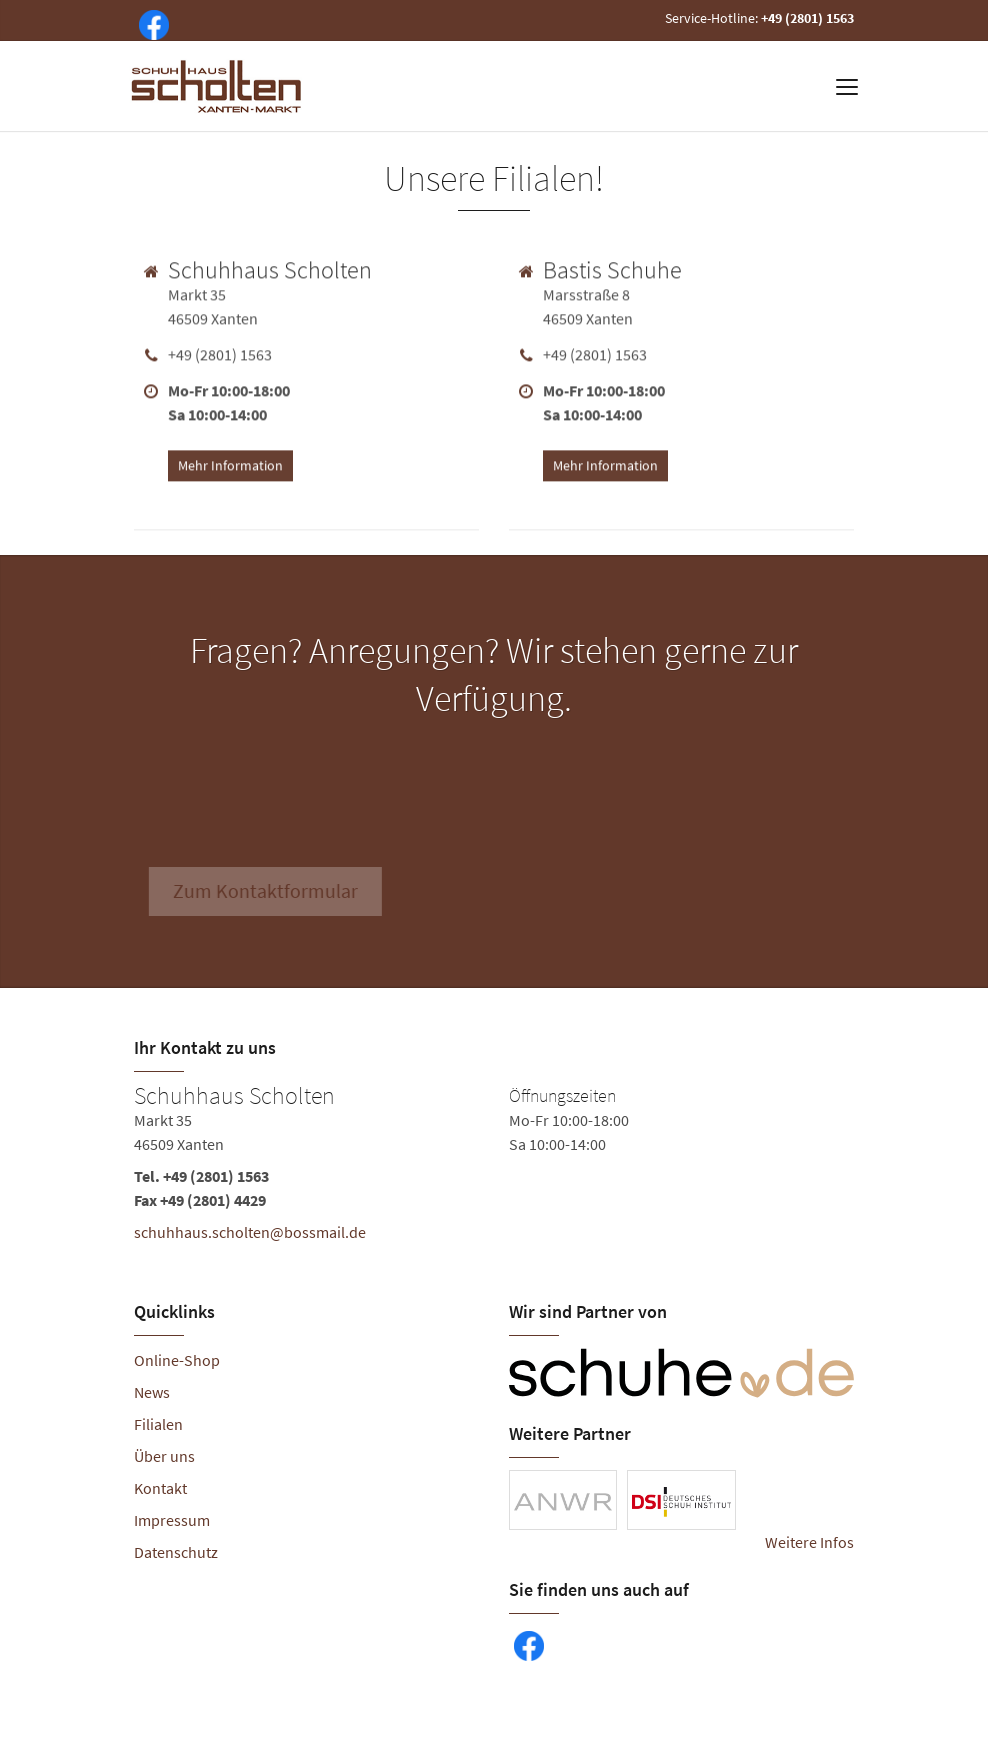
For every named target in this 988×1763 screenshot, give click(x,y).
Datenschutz (176, 1552)
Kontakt (160, 1488)
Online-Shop (177, 1360)
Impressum (172, 1520)
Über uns (164, 1456)
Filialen (158, 1424)
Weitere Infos (809, 1542)
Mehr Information (230, 462)
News (152, 1392)
